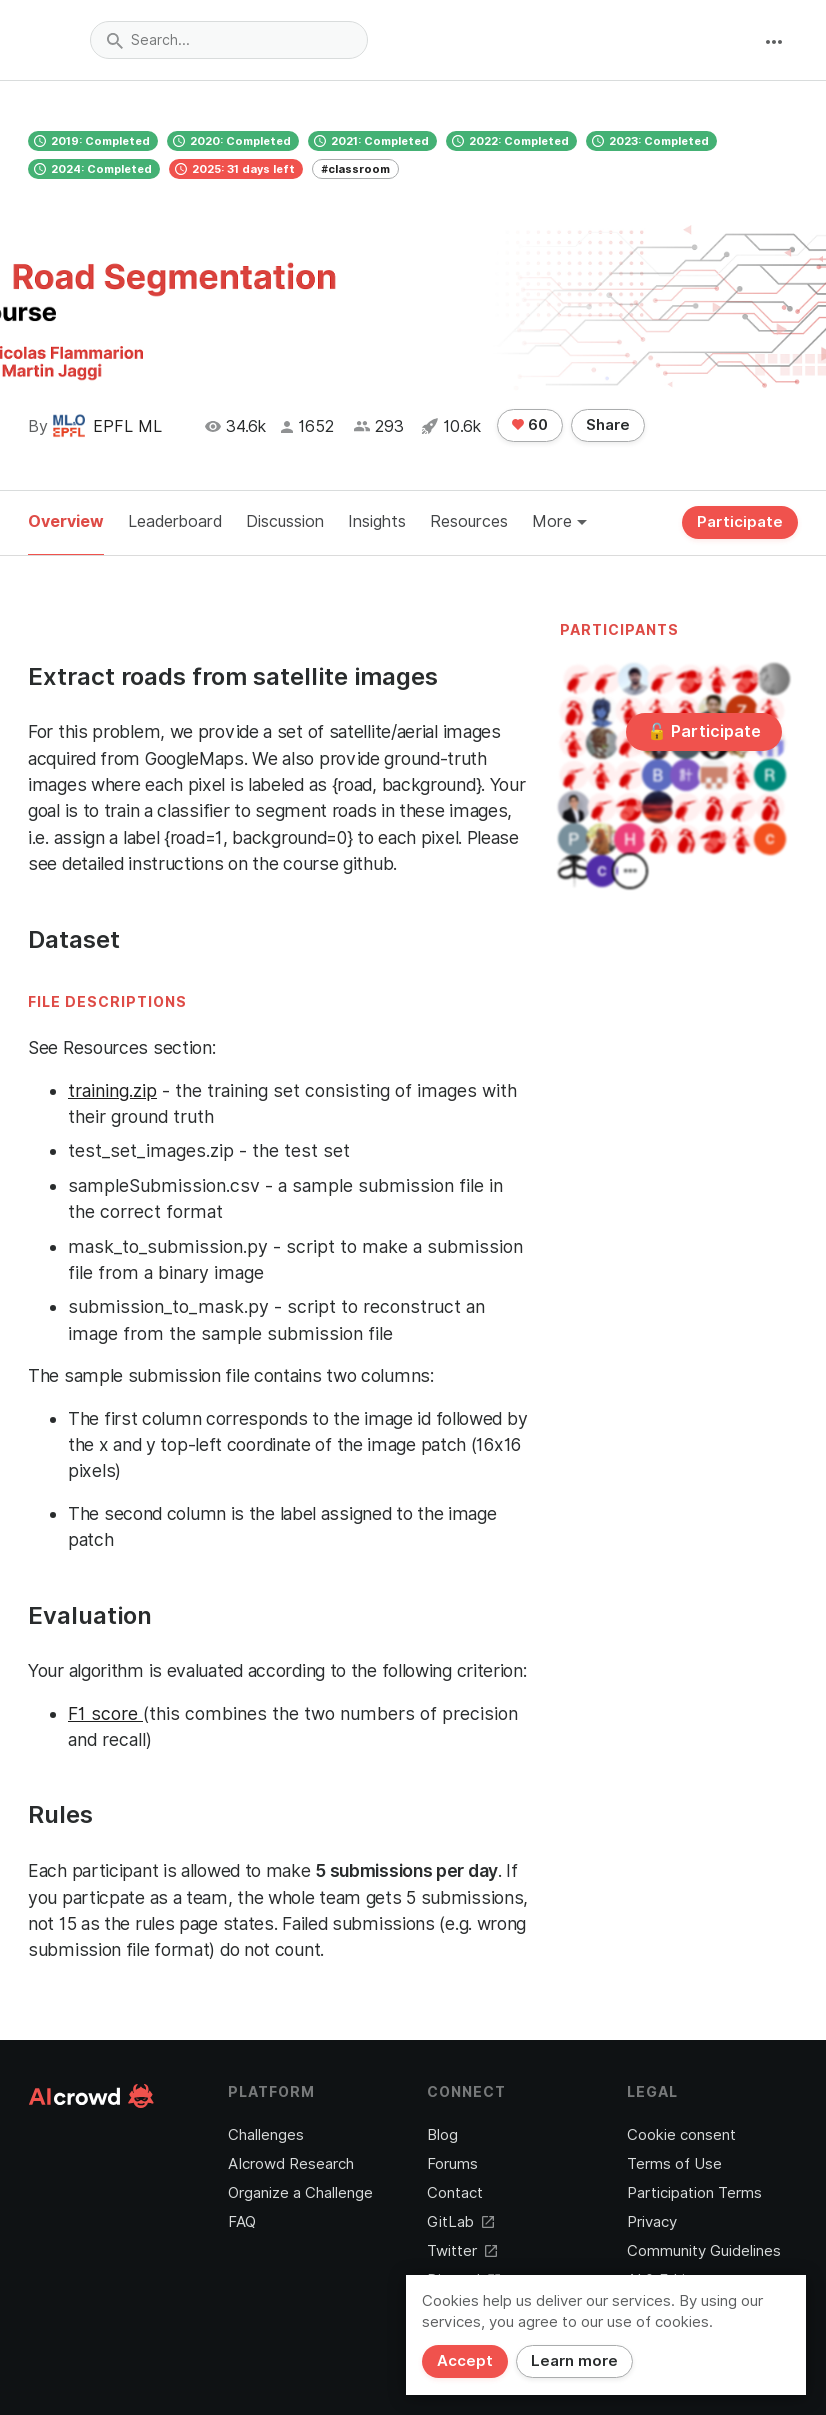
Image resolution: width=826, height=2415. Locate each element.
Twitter (462, 2251)
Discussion (285, 521)
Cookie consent (681, 2135)
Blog (442, 2135)
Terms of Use (674, 2164)
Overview (66, 521)
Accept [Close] (465, 2361)
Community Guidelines (704, 2251)
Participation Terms (694, 2193)
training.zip (112, 1090)
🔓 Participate (704, 731)
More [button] (559, 521)
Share (608, 425)
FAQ (242, 2222)
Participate (740, 522)
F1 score (105, 1713)
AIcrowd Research (291, 2164)
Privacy (652, 2222)
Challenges (266, 2135)
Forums (452, 2164)
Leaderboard (175, 521)
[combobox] (229, 40)
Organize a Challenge (300, 2193)
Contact (455, 2193)
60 (530, 425)
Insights (377, 521)
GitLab (460, 2222)
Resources (469, 521)
